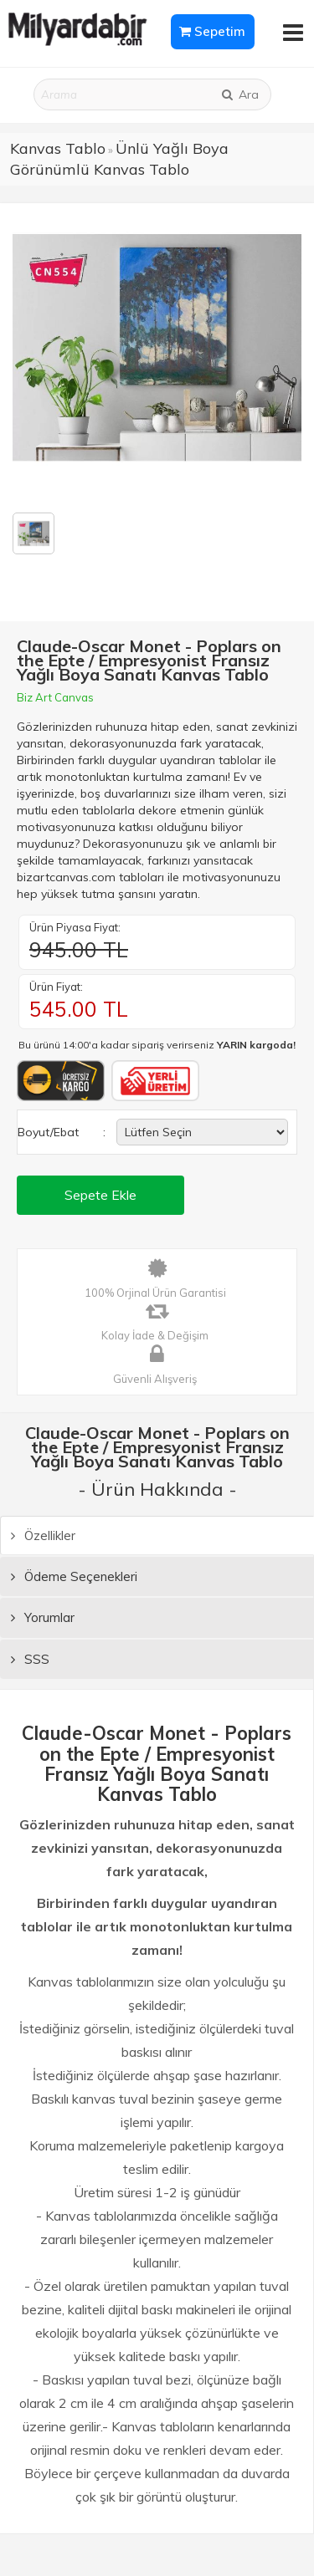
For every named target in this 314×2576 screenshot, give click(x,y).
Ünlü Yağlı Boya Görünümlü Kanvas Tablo (119, 159)
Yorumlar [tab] (43, 1617)
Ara (239, 94)
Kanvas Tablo (58, 148)
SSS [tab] (30, 1659)
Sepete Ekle (100, 1194)
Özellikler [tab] (43, 1535)
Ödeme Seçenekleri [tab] (74, 1576)
